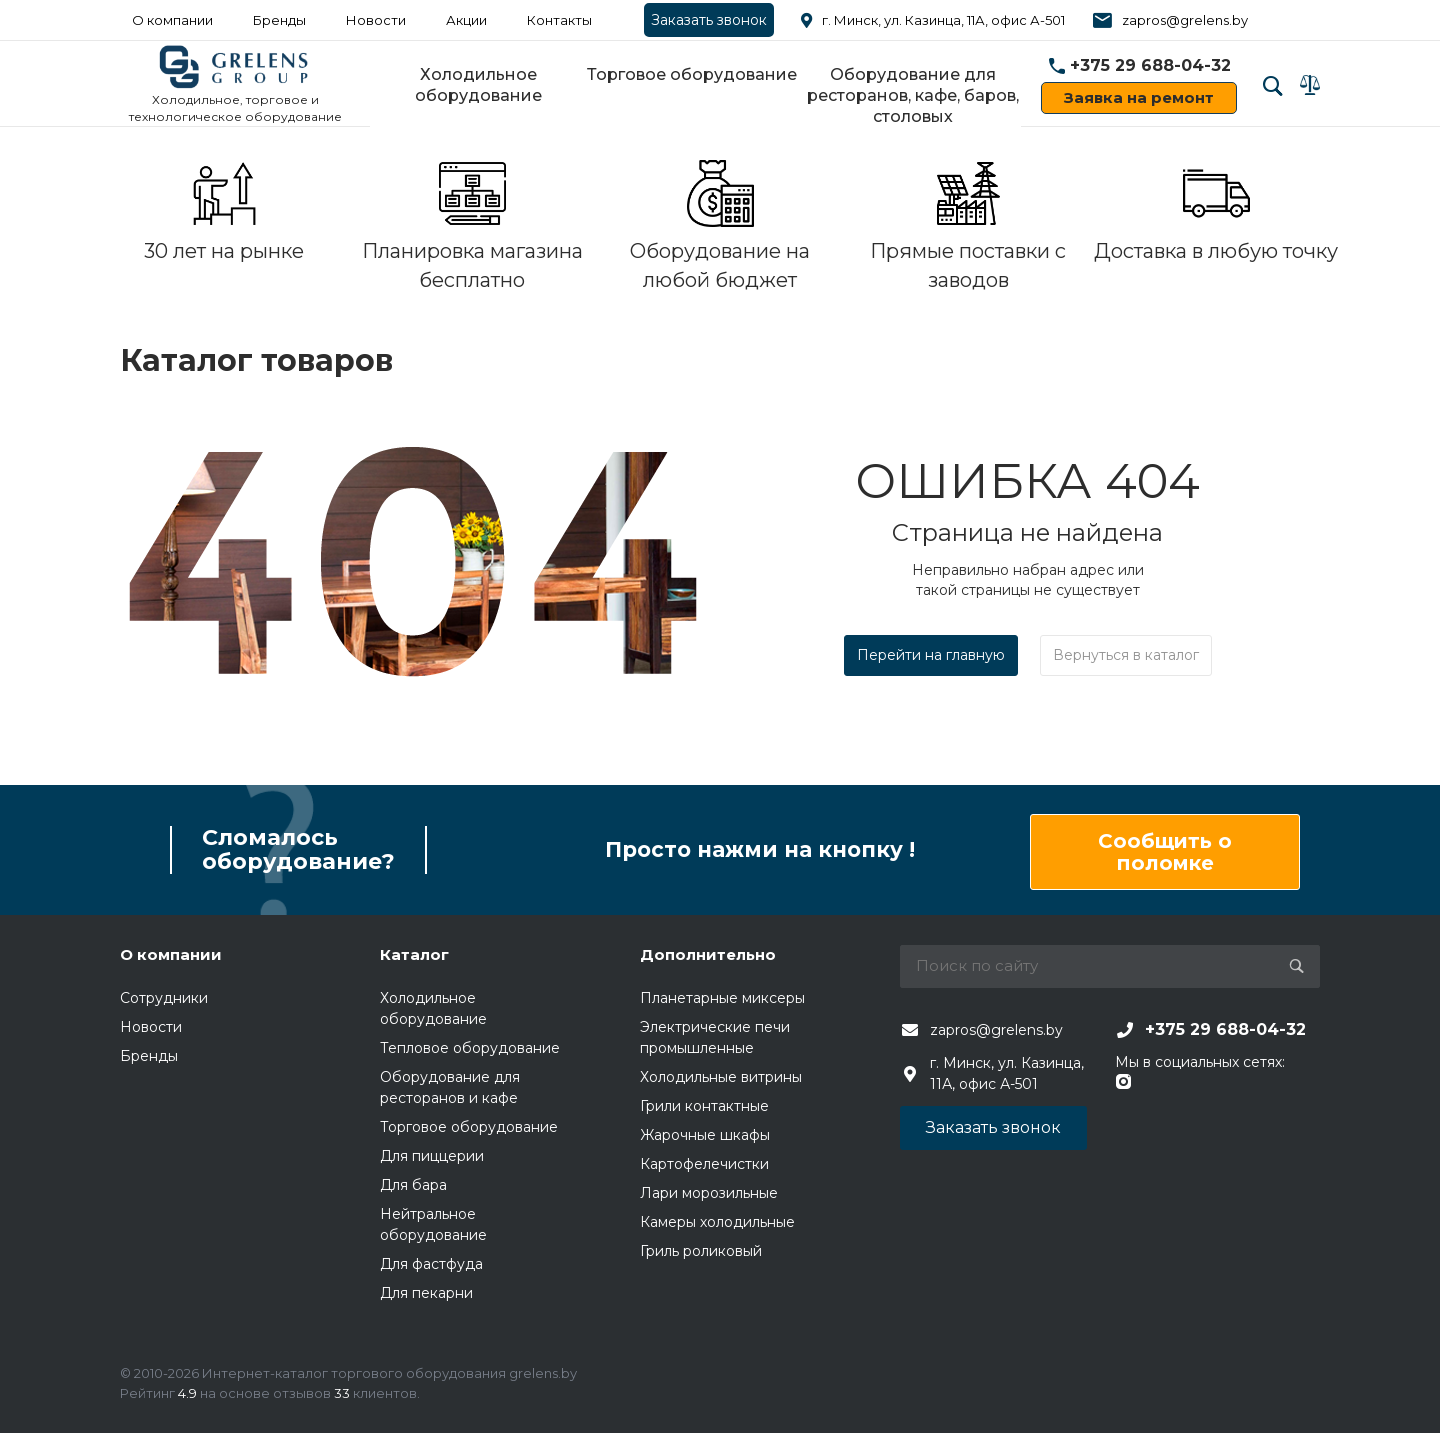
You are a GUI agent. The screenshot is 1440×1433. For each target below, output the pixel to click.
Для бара (413, 1185)
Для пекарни (426, 1293)
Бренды (279, 20)
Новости (376, 20)
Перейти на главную (931, 655)
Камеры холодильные (717, 1222)
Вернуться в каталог (1126, 655)
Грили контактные (704, 1106)
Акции (466, 20)
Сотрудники (164, 998)
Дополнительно (708, 954)
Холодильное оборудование (478, 85)
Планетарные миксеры (722, 998)
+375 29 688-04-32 (1150, 65)
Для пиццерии (432, 1156)
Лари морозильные (709, 1193)
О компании (172, 20)
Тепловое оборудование (470, 1048)
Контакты (559, 20)
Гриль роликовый (701, 1251)
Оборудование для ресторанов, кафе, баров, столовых (913, 95)
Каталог (414, 954)
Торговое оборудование (692, 74)
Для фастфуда (431, 1264)
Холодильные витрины (721, 1077)
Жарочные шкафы (705, 1135)
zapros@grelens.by (1185, 20)
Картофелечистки (704, 1164)
